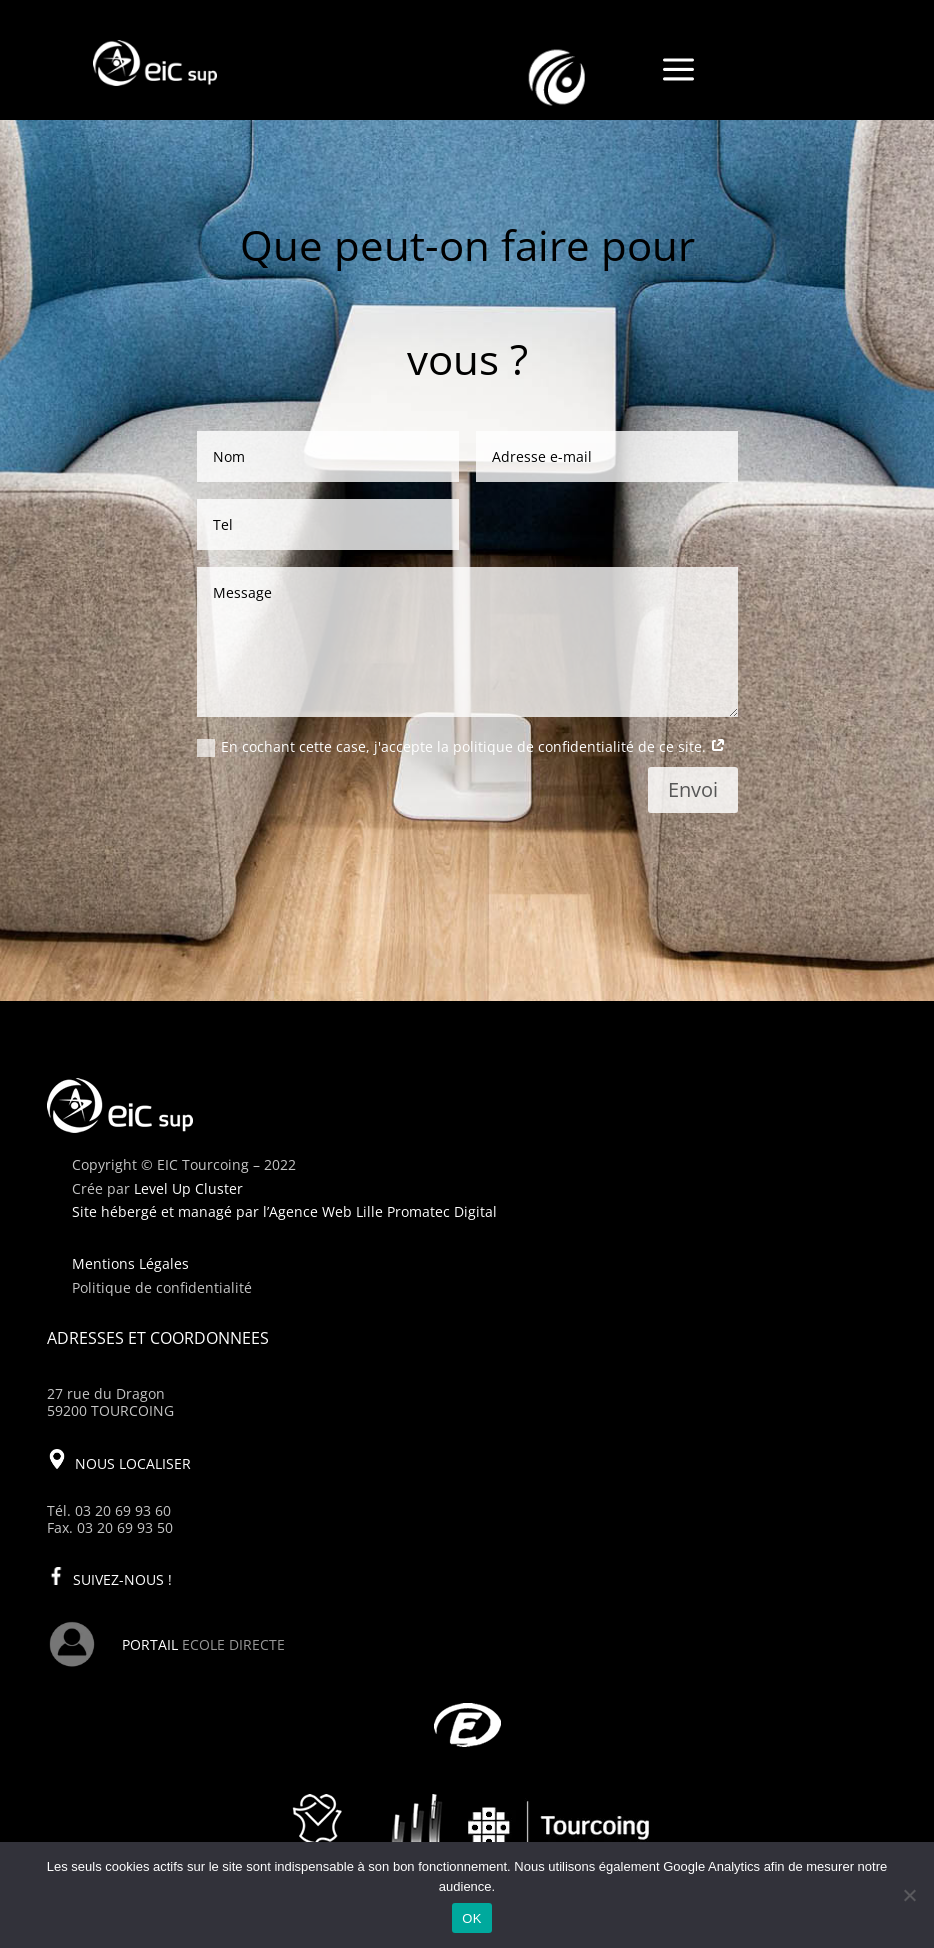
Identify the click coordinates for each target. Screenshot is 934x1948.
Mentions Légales (130, 1263)
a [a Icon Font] (678, 71)
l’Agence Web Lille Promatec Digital (380, 1211)
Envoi (693, 789)
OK (471, 1918)
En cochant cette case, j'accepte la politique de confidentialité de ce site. (461, 747)
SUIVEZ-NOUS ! (122, 1579)
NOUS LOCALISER (133, 1463)
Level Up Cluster (188, 1188)
